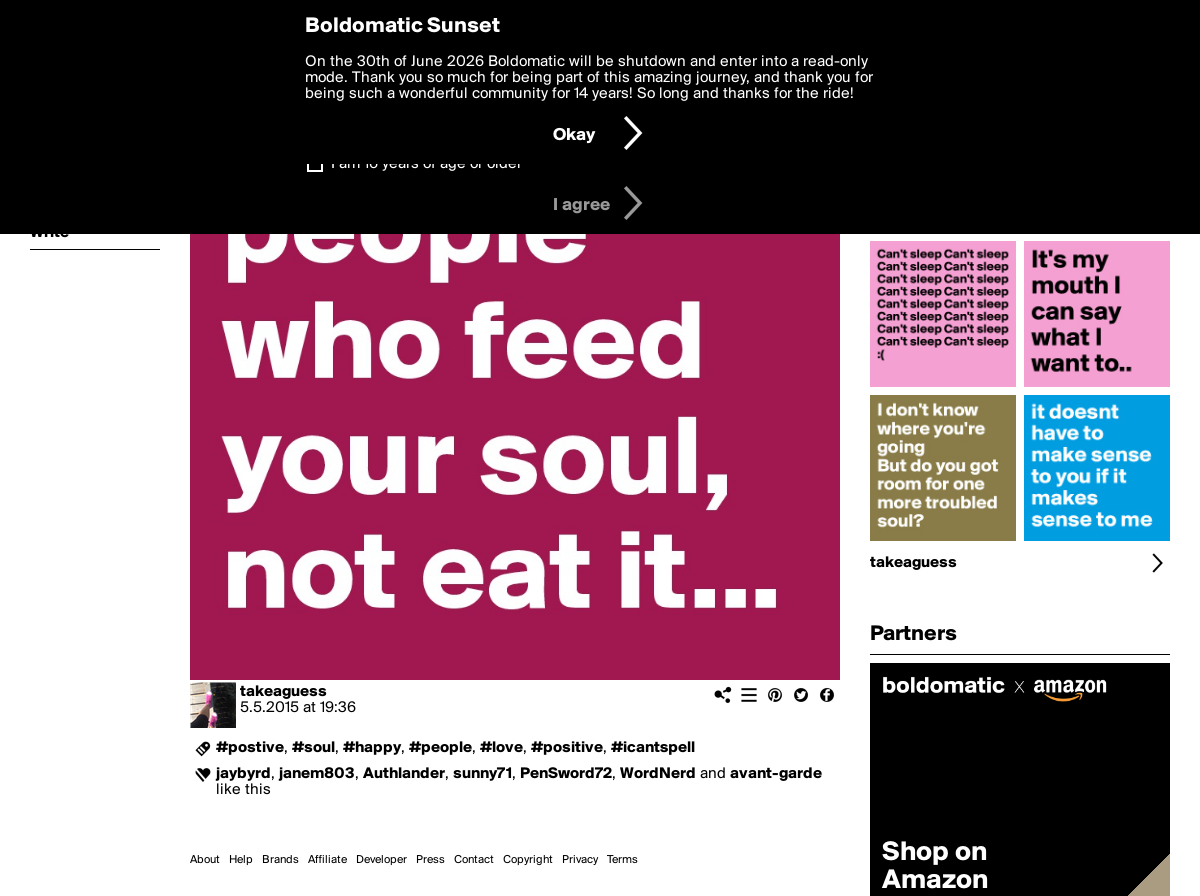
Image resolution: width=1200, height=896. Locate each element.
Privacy (580, 860)
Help (241, 860)
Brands (280, 860)
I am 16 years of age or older (426, 164)
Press (430, 860)
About (205, 860)
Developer (381, 860)
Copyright (528, 860)
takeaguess (283, 692)
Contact (474, 860)
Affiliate (327, 860)
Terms (622, 860)
